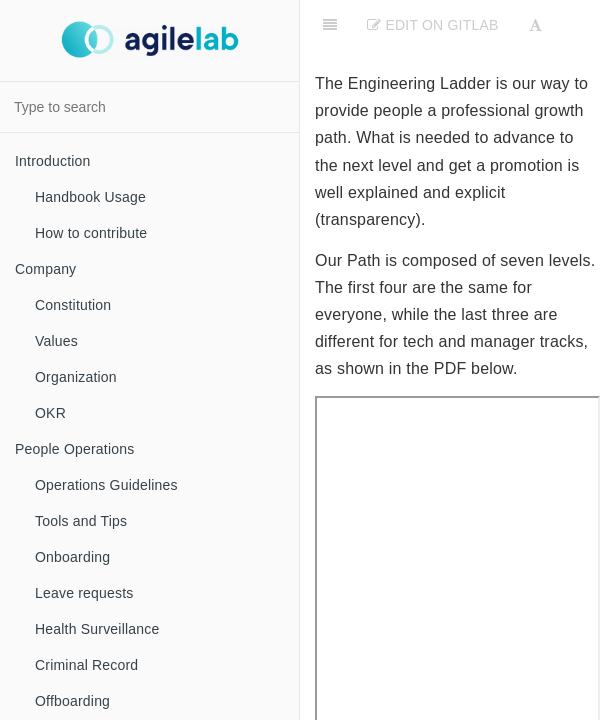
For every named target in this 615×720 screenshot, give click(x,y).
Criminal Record (86, 665)
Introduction (53, 161)
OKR (50, 413)
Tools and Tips (81, 521)
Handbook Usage (90, 197)
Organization (76, 377)
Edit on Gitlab (432, 25)
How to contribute (91, 233)
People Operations (74, 449)
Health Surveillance (97, 629)
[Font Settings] (535, 25)
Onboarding (72, 557)
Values (56, 341)
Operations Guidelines (106, 485)
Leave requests (84, 593)
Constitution (73, 305)
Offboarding (72, 701)
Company (45, 269)
